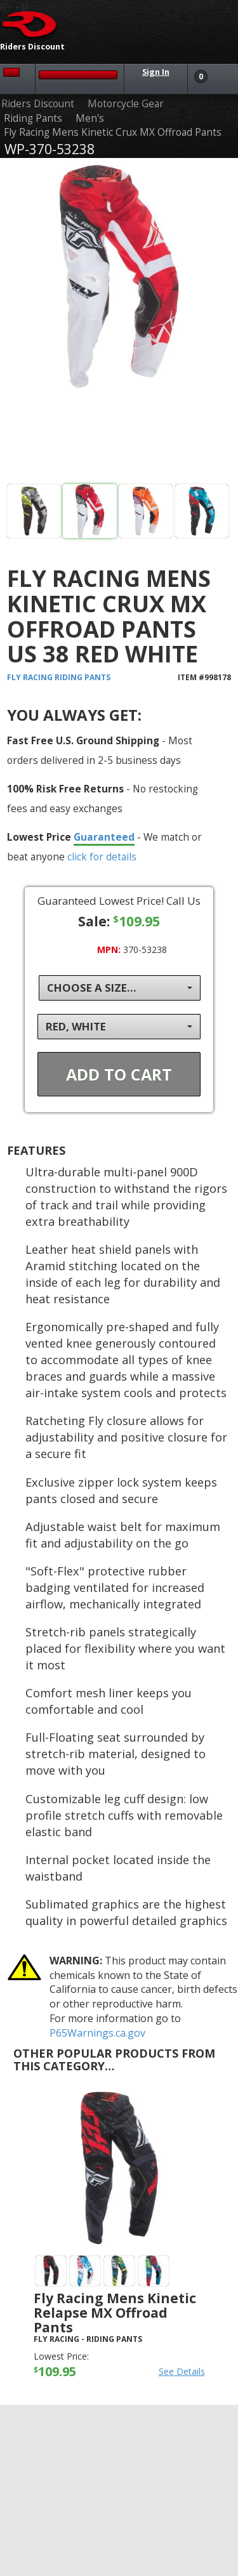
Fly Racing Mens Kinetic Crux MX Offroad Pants (112, 132)
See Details (182, 2371)
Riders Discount (37, 103)
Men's (90, 118)
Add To (119, 1074)
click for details (101, 857)
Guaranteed (104, 837)
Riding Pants (33, 118)
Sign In (155, 72)
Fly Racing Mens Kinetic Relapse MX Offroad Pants (115, 2312)
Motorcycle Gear (126, 103)
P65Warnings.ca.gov (97, 2033)
